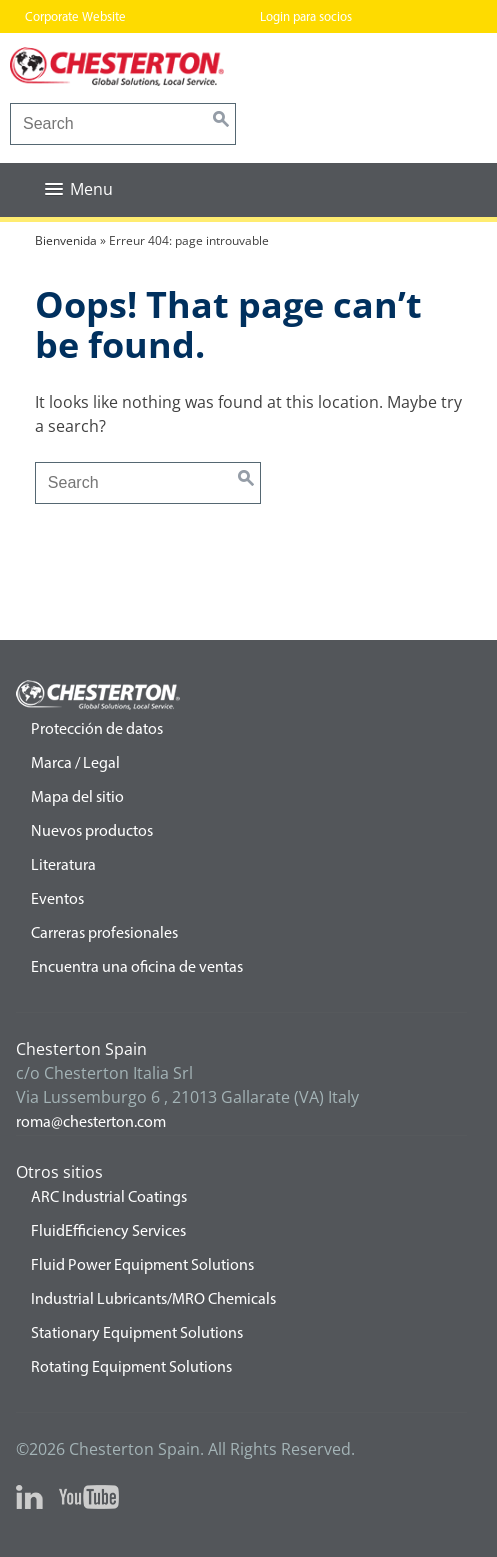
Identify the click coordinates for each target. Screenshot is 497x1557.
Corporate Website (75, 17)
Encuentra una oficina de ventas (137, 968)
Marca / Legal (75, 764)
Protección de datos (97, 730)
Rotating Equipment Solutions (131, 1368)
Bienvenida (66, 240)
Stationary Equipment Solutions (137, 1334)
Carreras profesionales (104, 934)
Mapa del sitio (77, 798)
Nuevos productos (92, 832)
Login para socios (306, 17)
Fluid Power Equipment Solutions (142, 1266)
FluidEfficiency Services (108, 1232)
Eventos (57, 900)
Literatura (63, 866)
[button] (79, 189)
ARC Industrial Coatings (109, 1198)
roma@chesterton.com (91, 1123)
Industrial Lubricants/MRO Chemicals (153, 1300)
